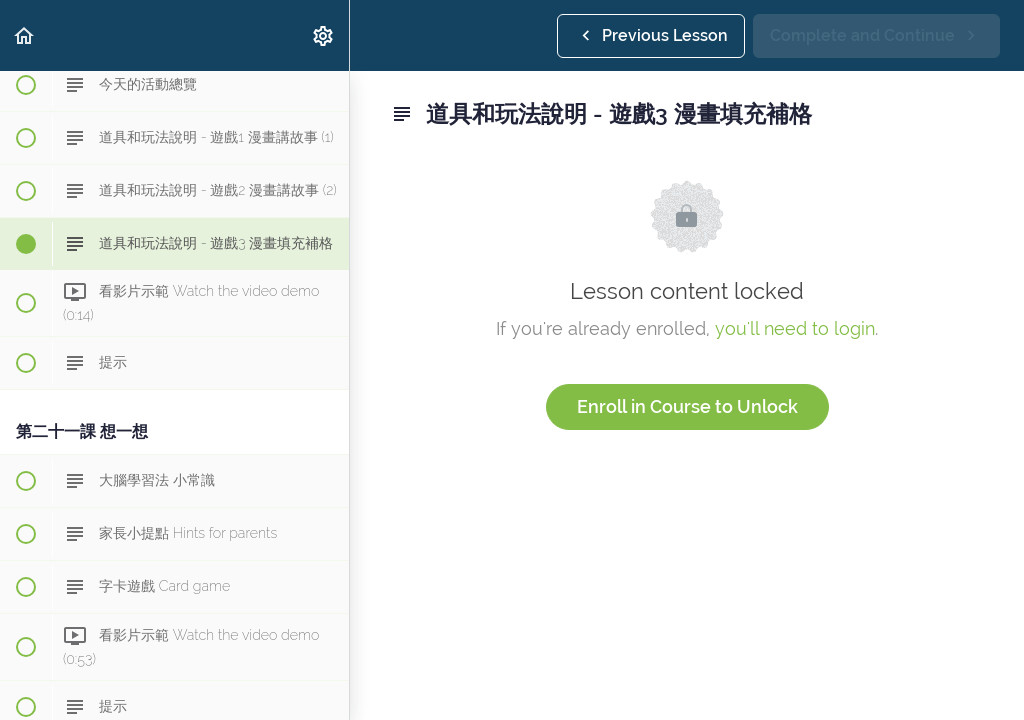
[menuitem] (324, 35)
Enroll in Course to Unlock (687, 406)
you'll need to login (795, 328)
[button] (25, 35)
